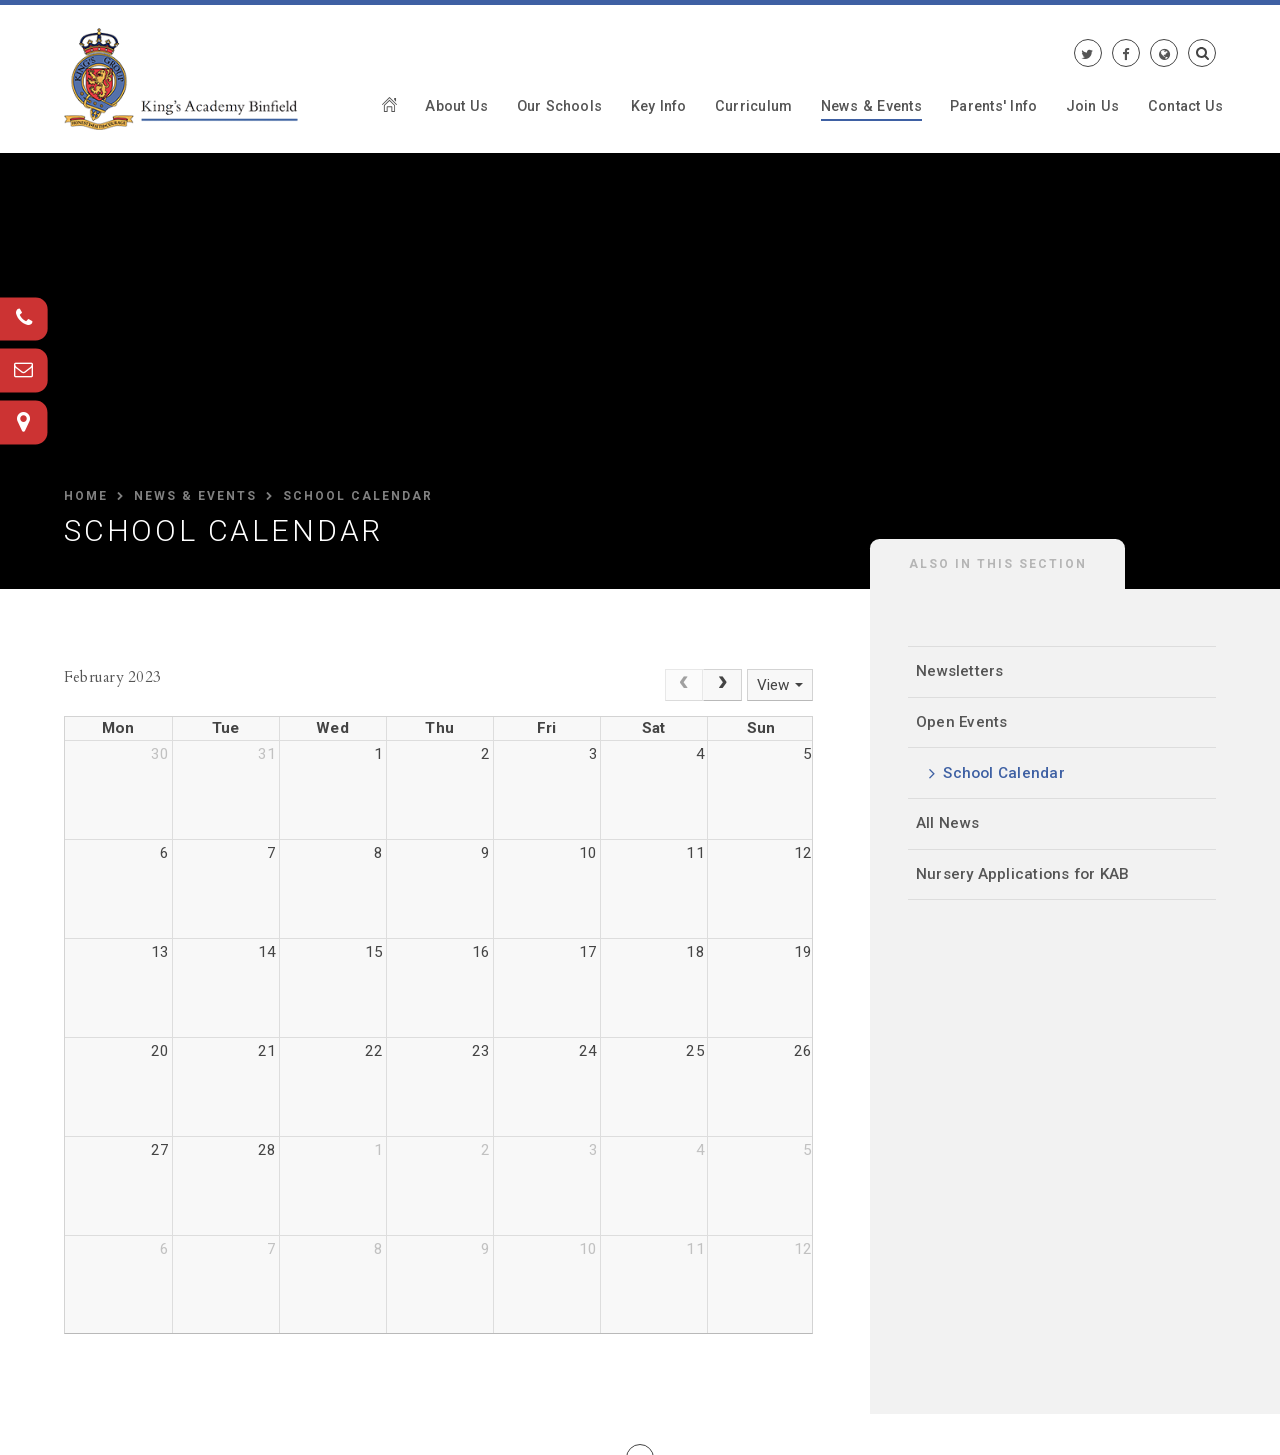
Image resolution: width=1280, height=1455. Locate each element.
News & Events (195, 496)
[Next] (722, 685)
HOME (86, 496)
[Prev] (684, 685)
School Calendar (358, 496)
